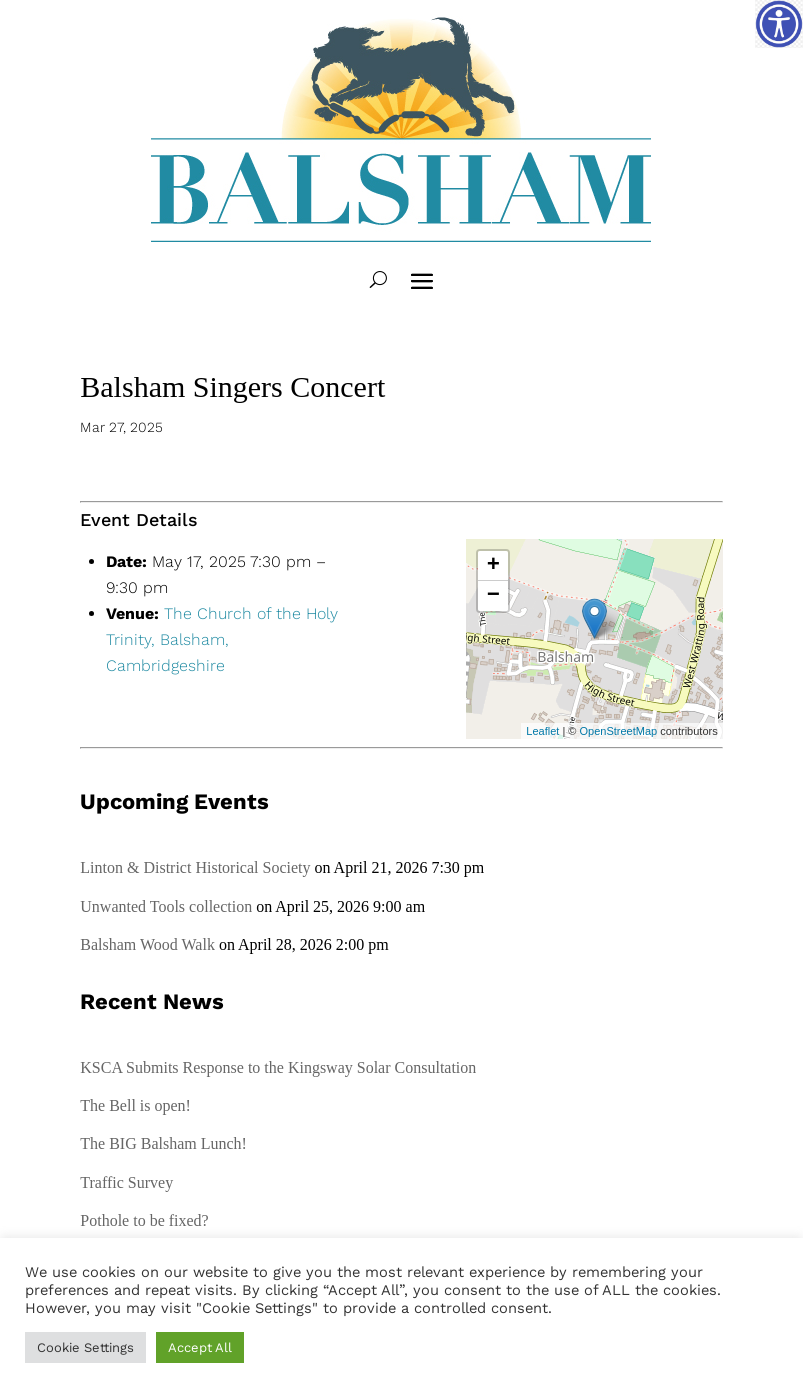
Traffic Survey (126, 1182)
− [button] (493, 596)
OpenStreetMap (619, 731)
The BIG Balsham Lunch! (163, 1143)
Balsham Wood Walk (147, 944)
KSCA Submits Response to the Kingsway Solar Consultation (278, 1067)
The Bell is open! (135, 1105)
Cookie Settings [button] (85, 1347)
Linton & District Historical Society (195, 867)
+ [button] (493, 566)
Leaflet (542, 731)
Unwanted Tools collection (166, 906)
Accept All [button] (200, 1347)
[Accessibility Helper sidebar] (779, 24)
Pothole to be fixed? (144, 1220)
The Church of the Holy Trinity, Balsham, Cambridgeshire (222, 639)
